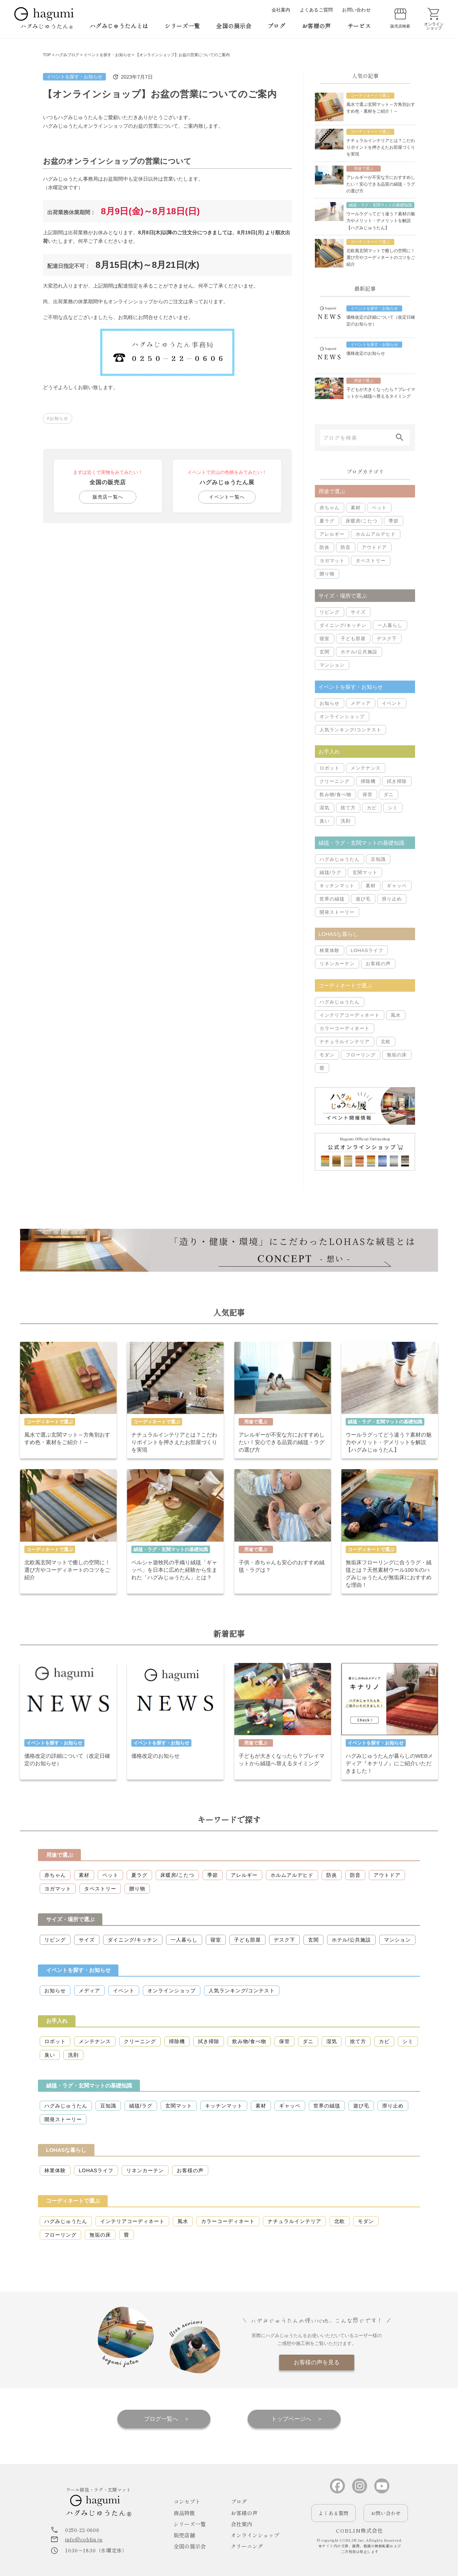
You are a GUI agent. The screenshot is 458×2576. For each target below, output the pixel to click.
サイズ (358, 612)
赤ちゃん (330, 507)
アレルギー (332, 534)
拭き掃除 (397, 781)
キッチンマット (337, 885)
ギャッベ (397, 885)
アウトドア (374, 547)
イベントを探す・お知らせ (74, 76)
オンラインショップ (342, 716)
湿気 (325, 807)
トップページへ (291, 2419)
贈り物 (327, 573)
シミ (393, 807)
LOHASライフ (367, 950)
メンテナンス (366, 768)
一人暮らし (390, 625)
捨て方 (348, 807)
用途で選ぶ (59, 1855)
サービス (359, 25)
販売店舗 (184, 2535)
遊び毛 (363, 899)
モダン (327, 1055)
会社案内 (281, 10)
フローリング (361, 1055)
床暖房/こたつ (361, 521)
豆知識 (378, 859)
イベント (392, 703)
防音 (346, 547)
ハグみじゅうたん (340, 859)
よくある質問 (333, 2513)
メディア (361, 703)
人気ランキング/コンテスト (350, 729)
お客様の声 (316, 25)
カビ (372, 807)
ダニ (389, 794)
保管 (367, 794)
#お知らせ (57, 418)
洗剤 (346, 821)
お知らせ (330, 703)
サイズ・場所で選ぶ (70, 1919)
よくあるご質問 (316, 10)
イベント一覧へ (227, 497)
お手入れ (57, 2021)
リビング (330, 612)
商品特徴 (184, 2513)
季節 (394, 521)
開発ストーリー (337, 912)
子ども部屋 (353, 638)
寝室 (325, 638)
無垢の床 (397, 1055)
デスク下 (387, 638)
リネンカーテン (337, 963)
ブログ (276, 25)
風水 (396, 1015)
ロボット (330, 768)
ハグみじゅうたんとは (119, 25)
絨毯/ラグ (330, 872)
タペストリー (371, 560)
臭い (325, 821)
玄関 (325, 651)
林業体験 (330, 950)
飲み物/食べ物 (335, 794)
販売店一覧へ (108, 497)
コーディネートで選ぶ (73, 2201)
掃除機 (368, 781)
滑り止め (392, 899)
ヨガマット (332, 560)
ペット (379, 507)
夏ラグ (327, 521)
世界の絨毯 (332, 899)
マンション (332, 665)
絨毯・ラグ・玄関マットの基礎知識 (89, 2085)
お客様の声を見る (317, 2362)
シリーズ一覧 (182, 25)
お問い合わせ (356, 10)
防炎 (325, 547)
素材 (356, 507)
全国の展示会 (233, 25)
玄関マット (364, 872)
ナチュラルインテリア (345, 1041)
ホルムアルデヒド (376, 534)
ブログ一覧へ (161, 2419)
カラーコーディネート (345, 1028)
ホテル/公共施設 (359, 651)
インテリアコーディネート (350, 1015)
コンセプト (187, 2501)
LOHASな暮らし (66, 2150)
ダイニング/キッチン (343, 625)
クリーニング (335, 781)
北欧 (386, 1041)
